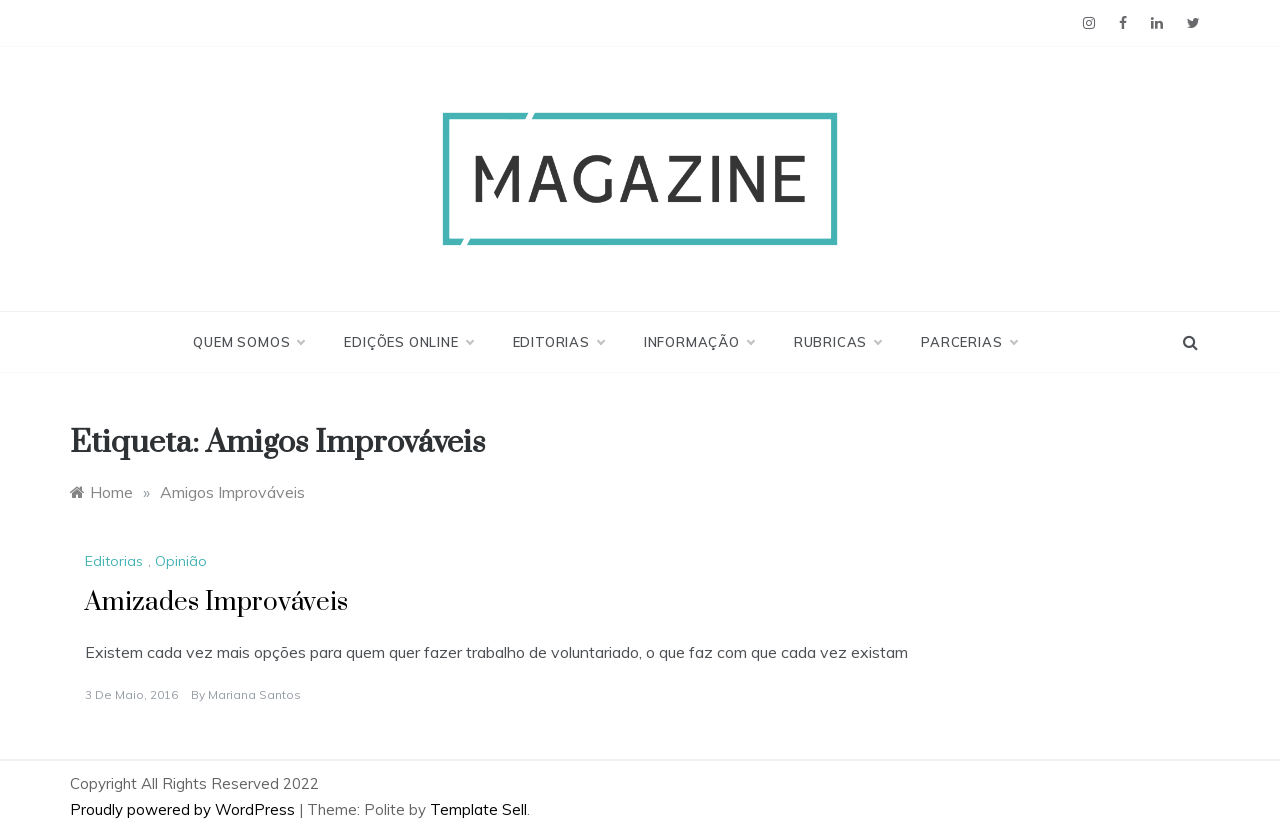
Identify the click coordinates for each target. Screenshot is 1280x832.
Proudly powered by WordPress (184, 809)
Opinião (181, 561)
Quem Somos (248, 342)
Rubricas (837, 342)
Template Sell (478, 809)
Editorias (558, 342)
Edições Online (408, 342)
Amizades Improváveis (216, 602)
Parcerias (968, 342)
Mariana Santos (254, 694)
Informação (699, 342)
